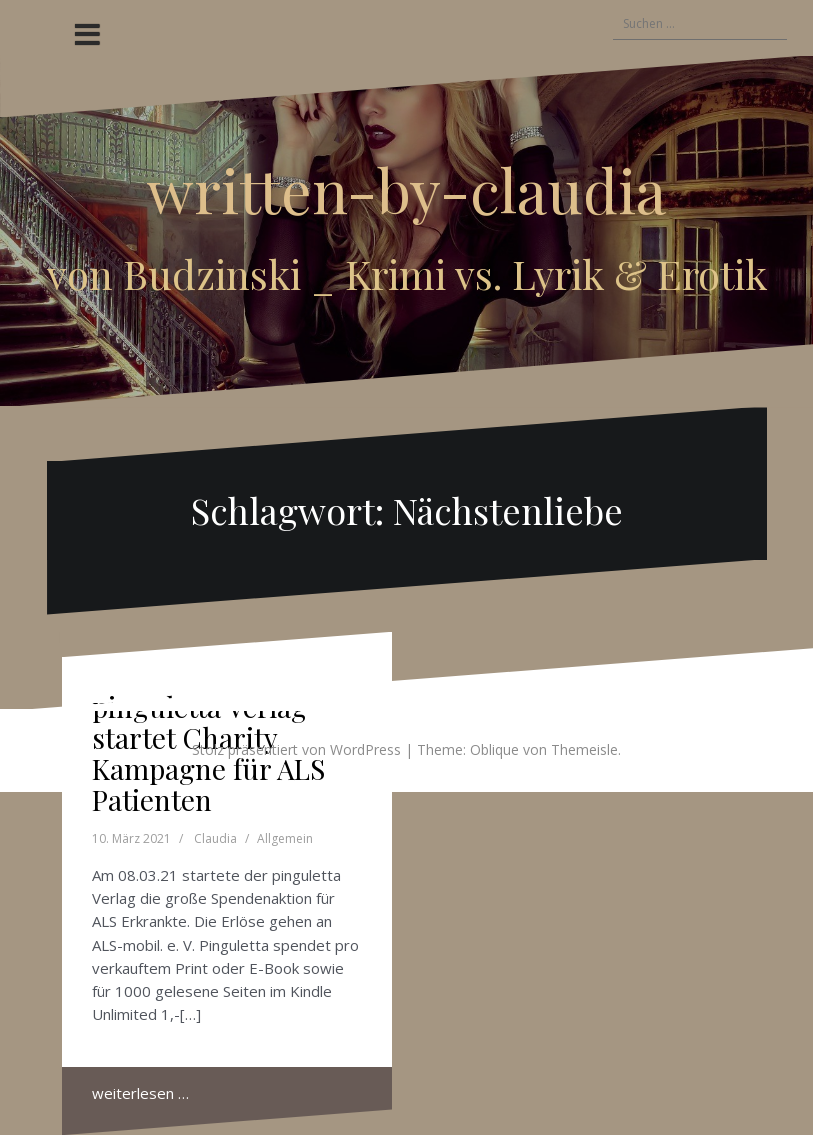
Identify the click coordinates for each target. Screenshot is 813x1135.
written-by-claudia (406, 189)
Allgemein (285, 838)
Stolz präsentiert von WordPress (296, 749)
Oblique (494, 749)
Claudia (215, 838)
